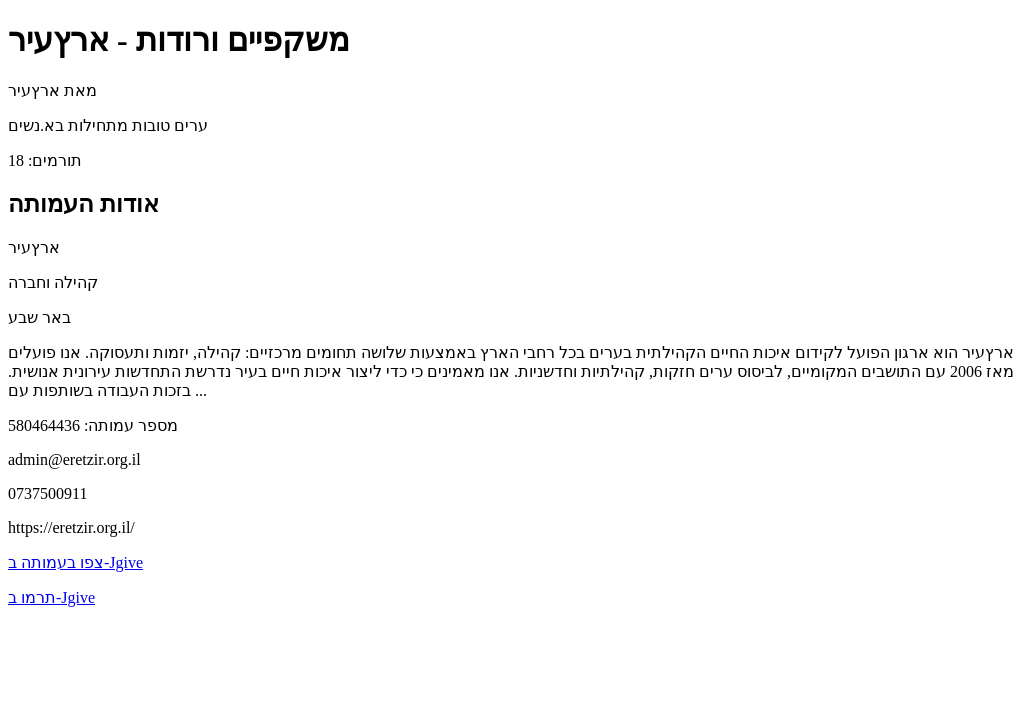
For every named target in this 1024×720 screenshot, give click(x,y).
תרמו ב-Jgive (51, 597)
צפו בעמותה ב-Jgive (75, 562)
